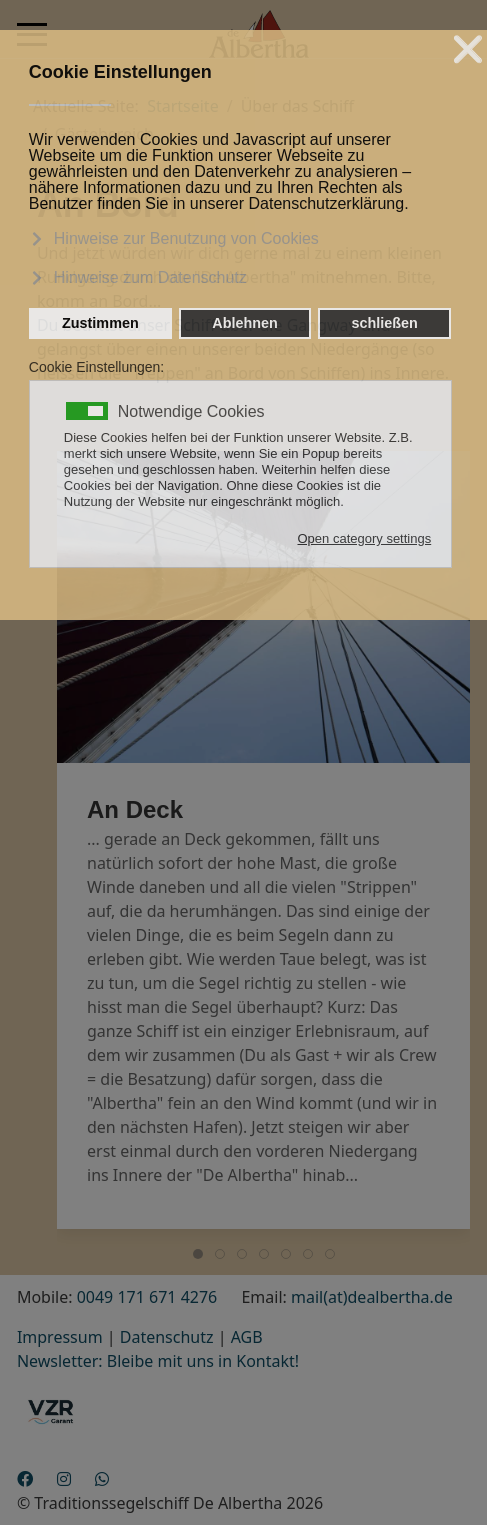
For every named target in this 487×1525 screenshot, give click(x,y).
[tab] (198, 1254)
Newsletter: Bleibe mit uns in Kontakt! (158, 1361)
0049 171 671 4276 (147, 1297)
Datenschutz (167, 1337)
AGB (247, 1337)
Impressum (60, 1337)
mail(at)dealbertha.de (372, 1297)
